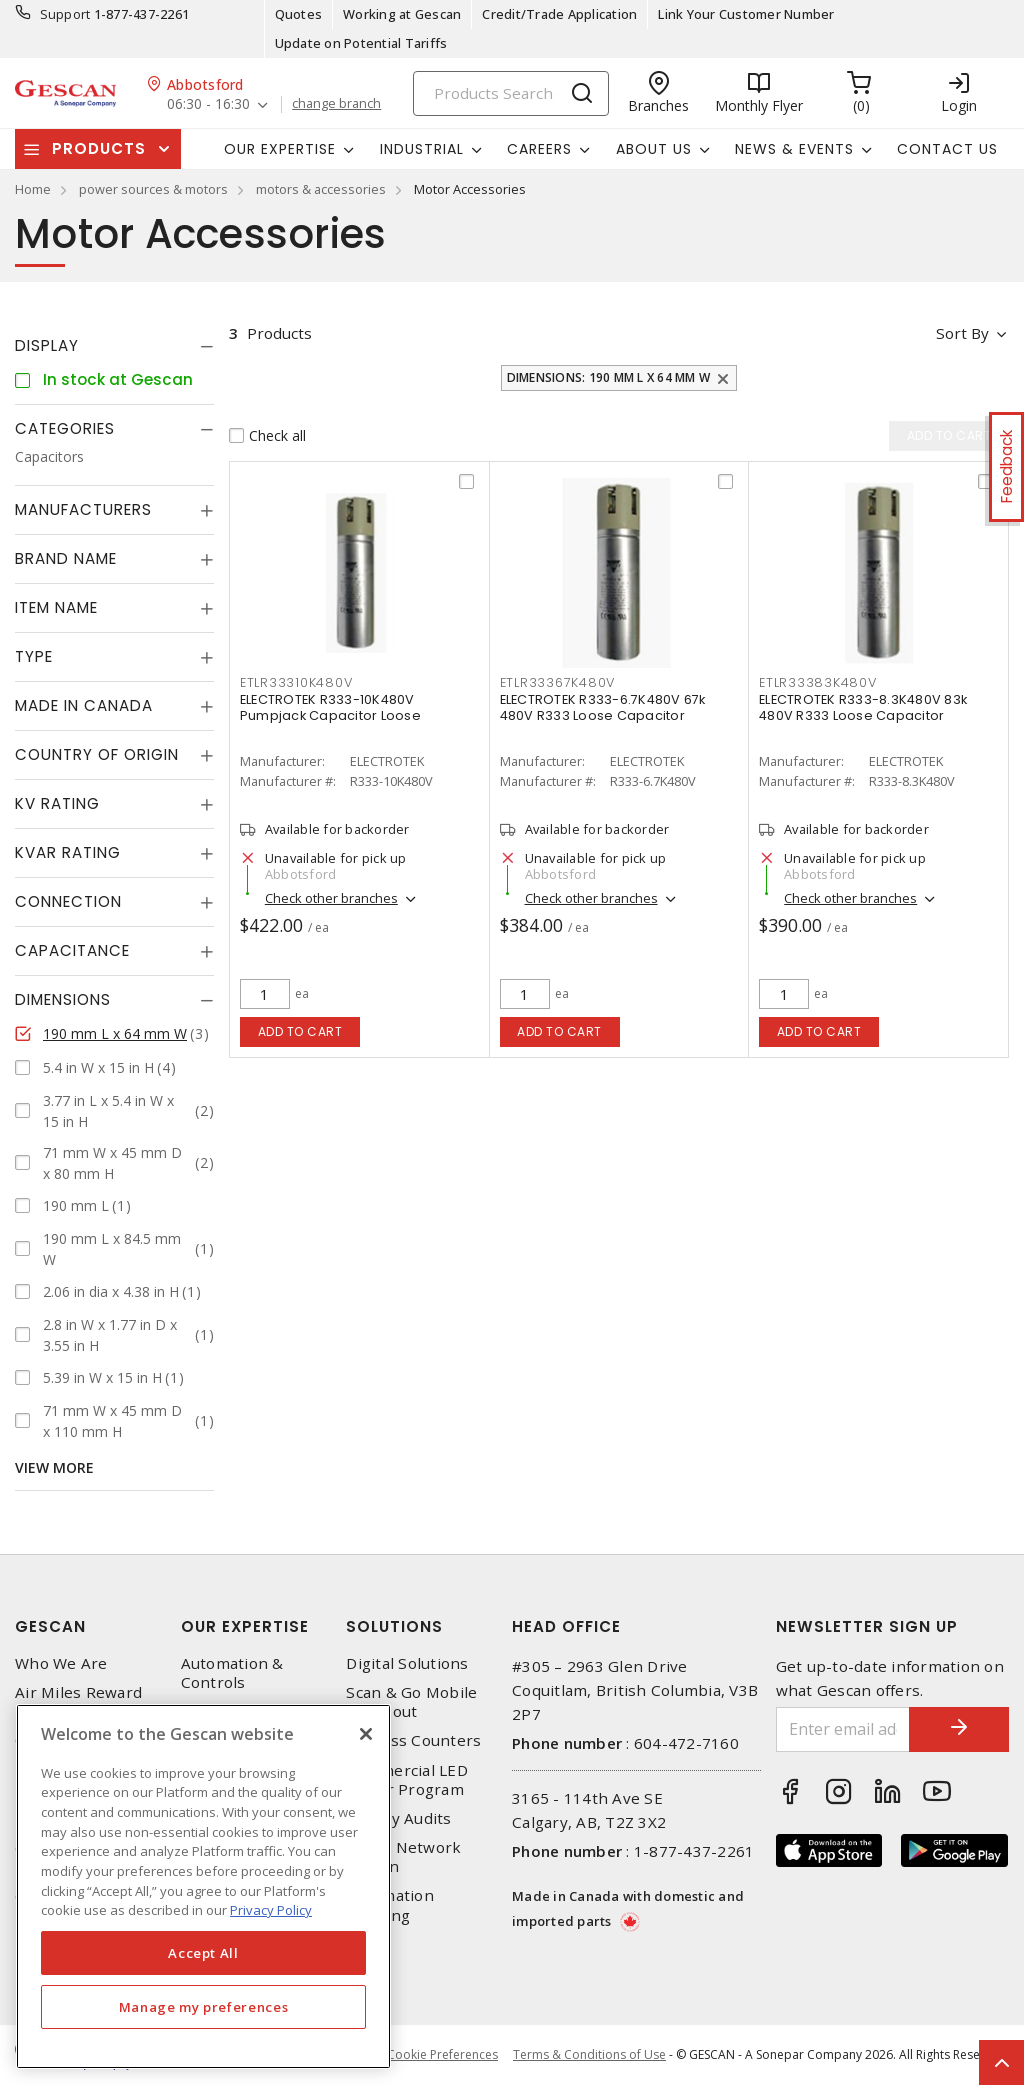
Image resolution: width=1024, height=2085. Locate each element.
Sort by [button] (962, 333)
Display (47, 345)
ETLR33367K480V (558, 682)
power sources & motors (153, 189)
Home (33, 189)
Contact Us (947, 149)
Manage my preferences (204, 2007)
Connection (68, 901)
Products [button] (99, 148)
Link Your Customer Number (746, 14)
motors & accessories (321, 189)
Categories (65, 428)
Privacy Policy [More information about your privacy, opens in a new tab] (271, 1910)
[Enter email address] (843, 1729)
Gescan (50, 1626)
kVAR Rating (68, 852)
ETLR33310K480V (296, 682)
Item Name (56, 607)
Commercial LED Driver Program (407, 1780)
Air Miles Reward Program (78, 1702)
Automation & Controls (232, 1673)
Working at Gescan (402, 14)
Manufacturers (83, 509)
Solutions (394, 1626)
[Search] (511, 93)
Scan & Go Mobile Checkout (411, 1702)
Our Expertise (245, 1626)
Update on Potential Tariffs (361, 43)
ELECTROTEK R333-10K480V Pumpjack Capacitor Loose (330, 707)
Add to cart (300, 1031)
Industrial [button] (422, 149)
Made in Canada (84, 705)
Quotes (299, 14)
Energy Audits (398, 1818)
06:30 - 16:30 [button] (208, 104)
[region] (203, 1886)
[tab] (114, 346)
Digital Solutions (407, 1663)
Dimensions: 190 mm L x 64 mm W (609, 377)
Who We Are (61, 1663)
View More (54, 1467)
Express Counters (413, 1740)
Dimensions (63, 999)
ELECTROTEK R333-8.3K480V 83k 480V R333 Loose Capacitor (863, 707)
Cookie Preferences (442, 2055)
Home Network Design (403, 1857)
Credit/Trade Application (559, 14)
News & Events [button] (794, 149)
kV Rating (57, 803)
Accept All (203, 1953)
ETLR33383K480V (818, 682)
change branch (336, 104)
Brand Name (66, 558)
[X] (366, 1734)
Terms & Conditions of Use (589, 2054)
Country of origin (97, 754)
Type (34, 656)
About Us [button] (654, 149)
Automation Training (390, 1905)
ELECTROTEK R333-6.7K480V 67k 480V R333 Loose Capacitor (603, 707)
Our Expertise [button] (280, 149)
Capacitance (72, 950)
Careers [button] (539, 149)
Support (65, 14)
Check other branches (331, 898)
